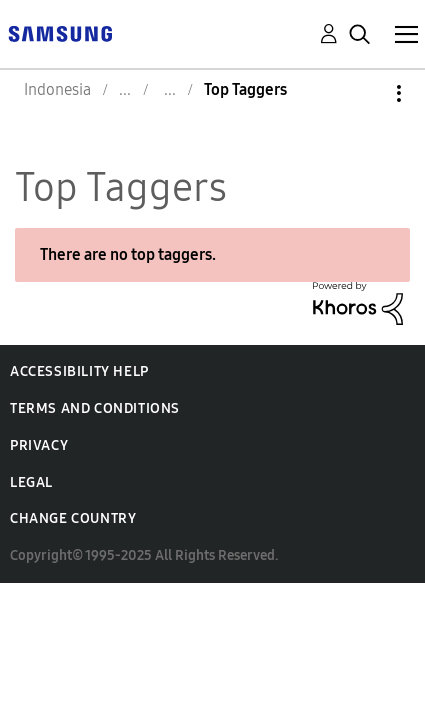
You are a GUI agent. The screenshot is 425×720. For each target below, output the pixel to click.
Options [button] (365, 93)
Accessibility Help (79, 371)
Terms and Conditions (95, 408)
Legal (31, 482)
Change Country (73, 518)
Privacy (39, 445)
